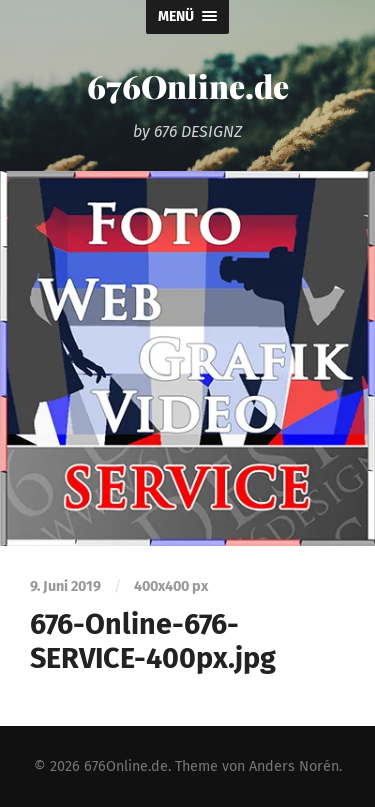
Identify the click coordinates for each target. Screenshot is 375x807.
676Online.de (188, 85)
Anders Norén (294, 766)
